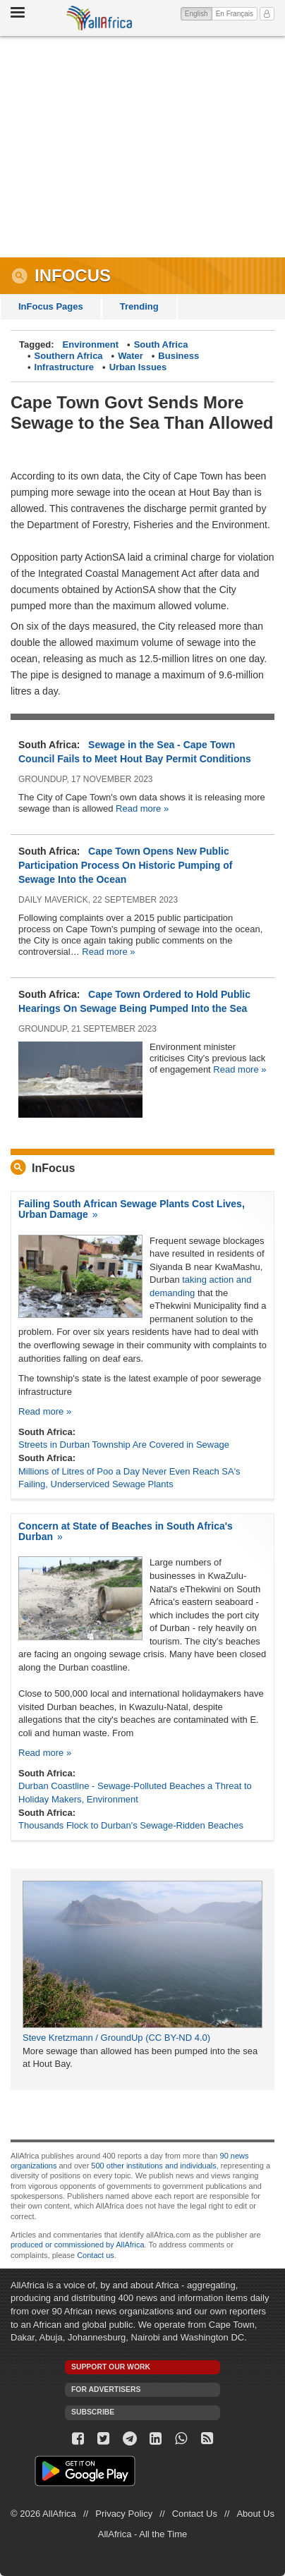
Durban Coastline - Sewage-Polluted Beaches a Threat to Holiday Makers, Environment (135, 1793)
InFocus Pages (50, 306)
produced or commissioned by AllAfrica (78, 2244)
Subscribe (92, 2412)
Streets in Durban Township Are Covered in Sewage (123, 1444)
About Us (255, 2513)
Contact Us (194, 2513)
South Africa (161, 344)
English (198, 13)
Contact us (95, 2255)
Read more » (142, 808)
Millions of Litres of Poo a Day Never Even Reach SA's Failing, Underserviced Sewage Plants (129, 1478)
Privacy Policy (123, 2513)
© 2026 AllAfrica (43, 2513)
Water (130, 355)
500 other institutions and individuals (153, 2165)
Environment (91, 344)
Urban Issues (138, 367)
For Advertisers (105, 2389)
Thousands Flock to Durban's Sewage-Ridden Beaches (130, 1825)
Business (178, 355)
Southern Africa (69, 355)
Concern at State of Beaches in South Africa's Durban (125, 1531)
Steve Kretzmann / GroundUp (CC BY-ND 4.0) (116, 2037)
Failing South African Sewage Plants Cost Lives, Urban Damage (131, 1209)
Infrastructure (65, 367)
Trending (139, 306)
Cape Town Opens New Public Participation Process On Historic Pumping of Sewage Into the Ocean (125, 865)
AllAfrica (99, 18)
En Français (234, 14)
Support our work (110, 2367)
